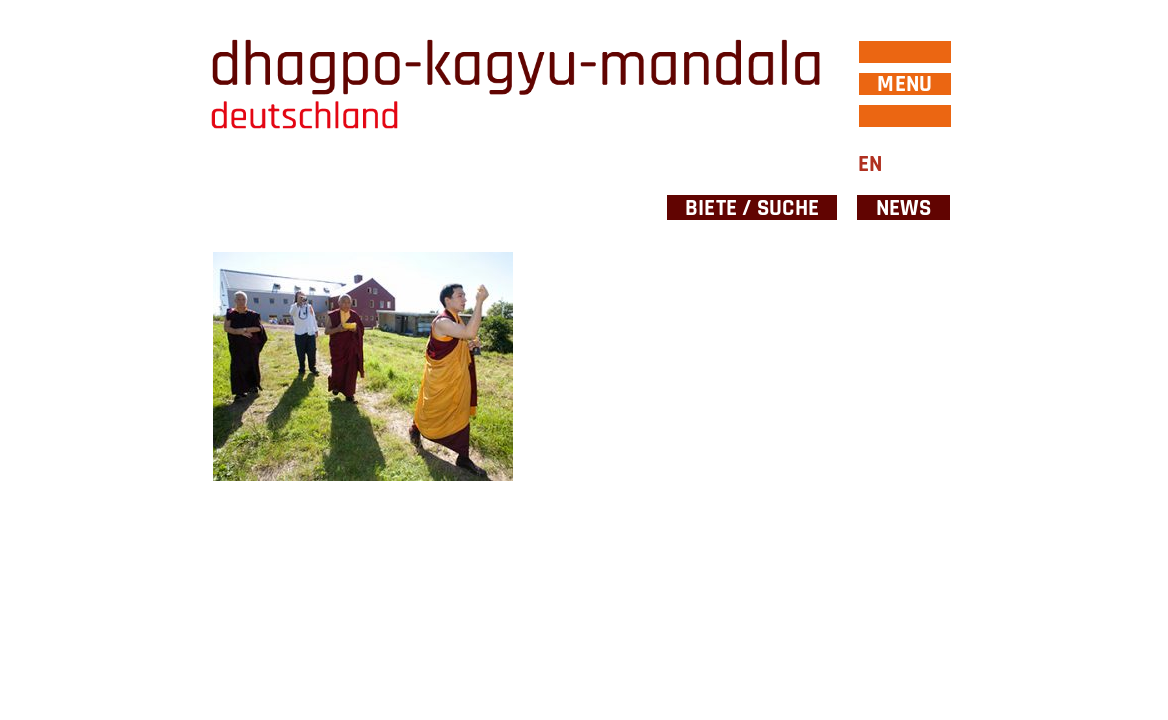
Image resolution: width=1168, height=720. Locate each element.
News (904, 207)
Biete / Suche (752, 207)
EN (870, 164)
